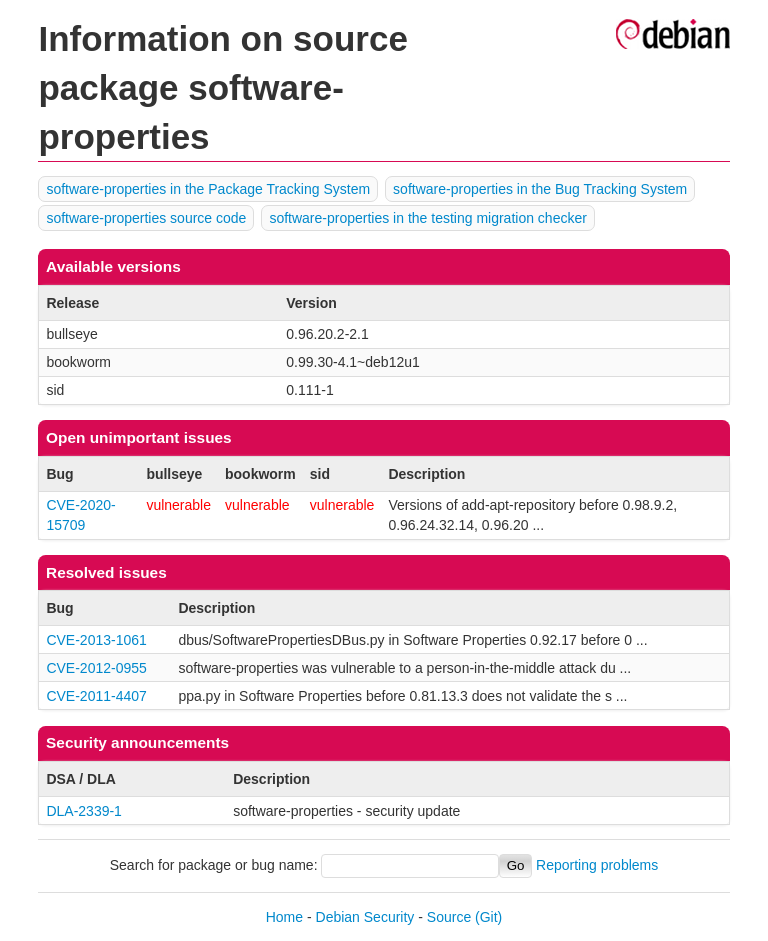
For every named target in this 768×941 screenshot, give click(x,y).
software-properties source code (146, 218)
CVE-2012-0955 (96, 668)
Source (449, 917)
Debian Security (365, 917)
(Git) (488, 917)
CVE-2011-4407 (96, 696)
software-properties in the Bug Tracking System (540, 189)
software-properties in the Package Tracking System (208, 189)
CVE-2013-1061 (96, 640)
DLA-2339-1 (84, 811)
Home (284, 917)
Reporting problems (597, 865)
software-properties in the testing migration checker (427, 218)
